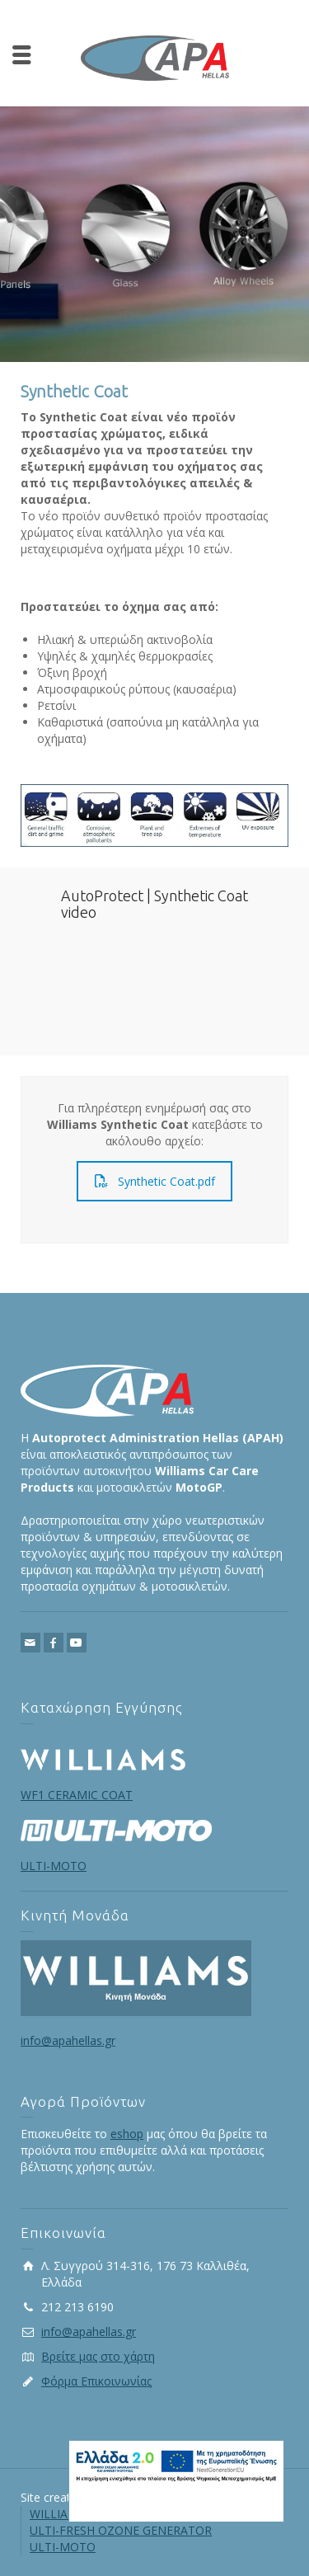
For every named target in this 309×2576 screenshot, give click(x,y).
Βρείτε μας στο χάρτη (98, 2356)
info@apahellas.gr (68, 2040)
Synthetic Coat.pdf (155, 1181)
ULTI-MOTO (63, 2547)
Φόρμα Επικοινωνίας (96, 2381)
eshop (126, 2133)
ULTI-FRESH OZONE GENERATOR (121, 2530)
